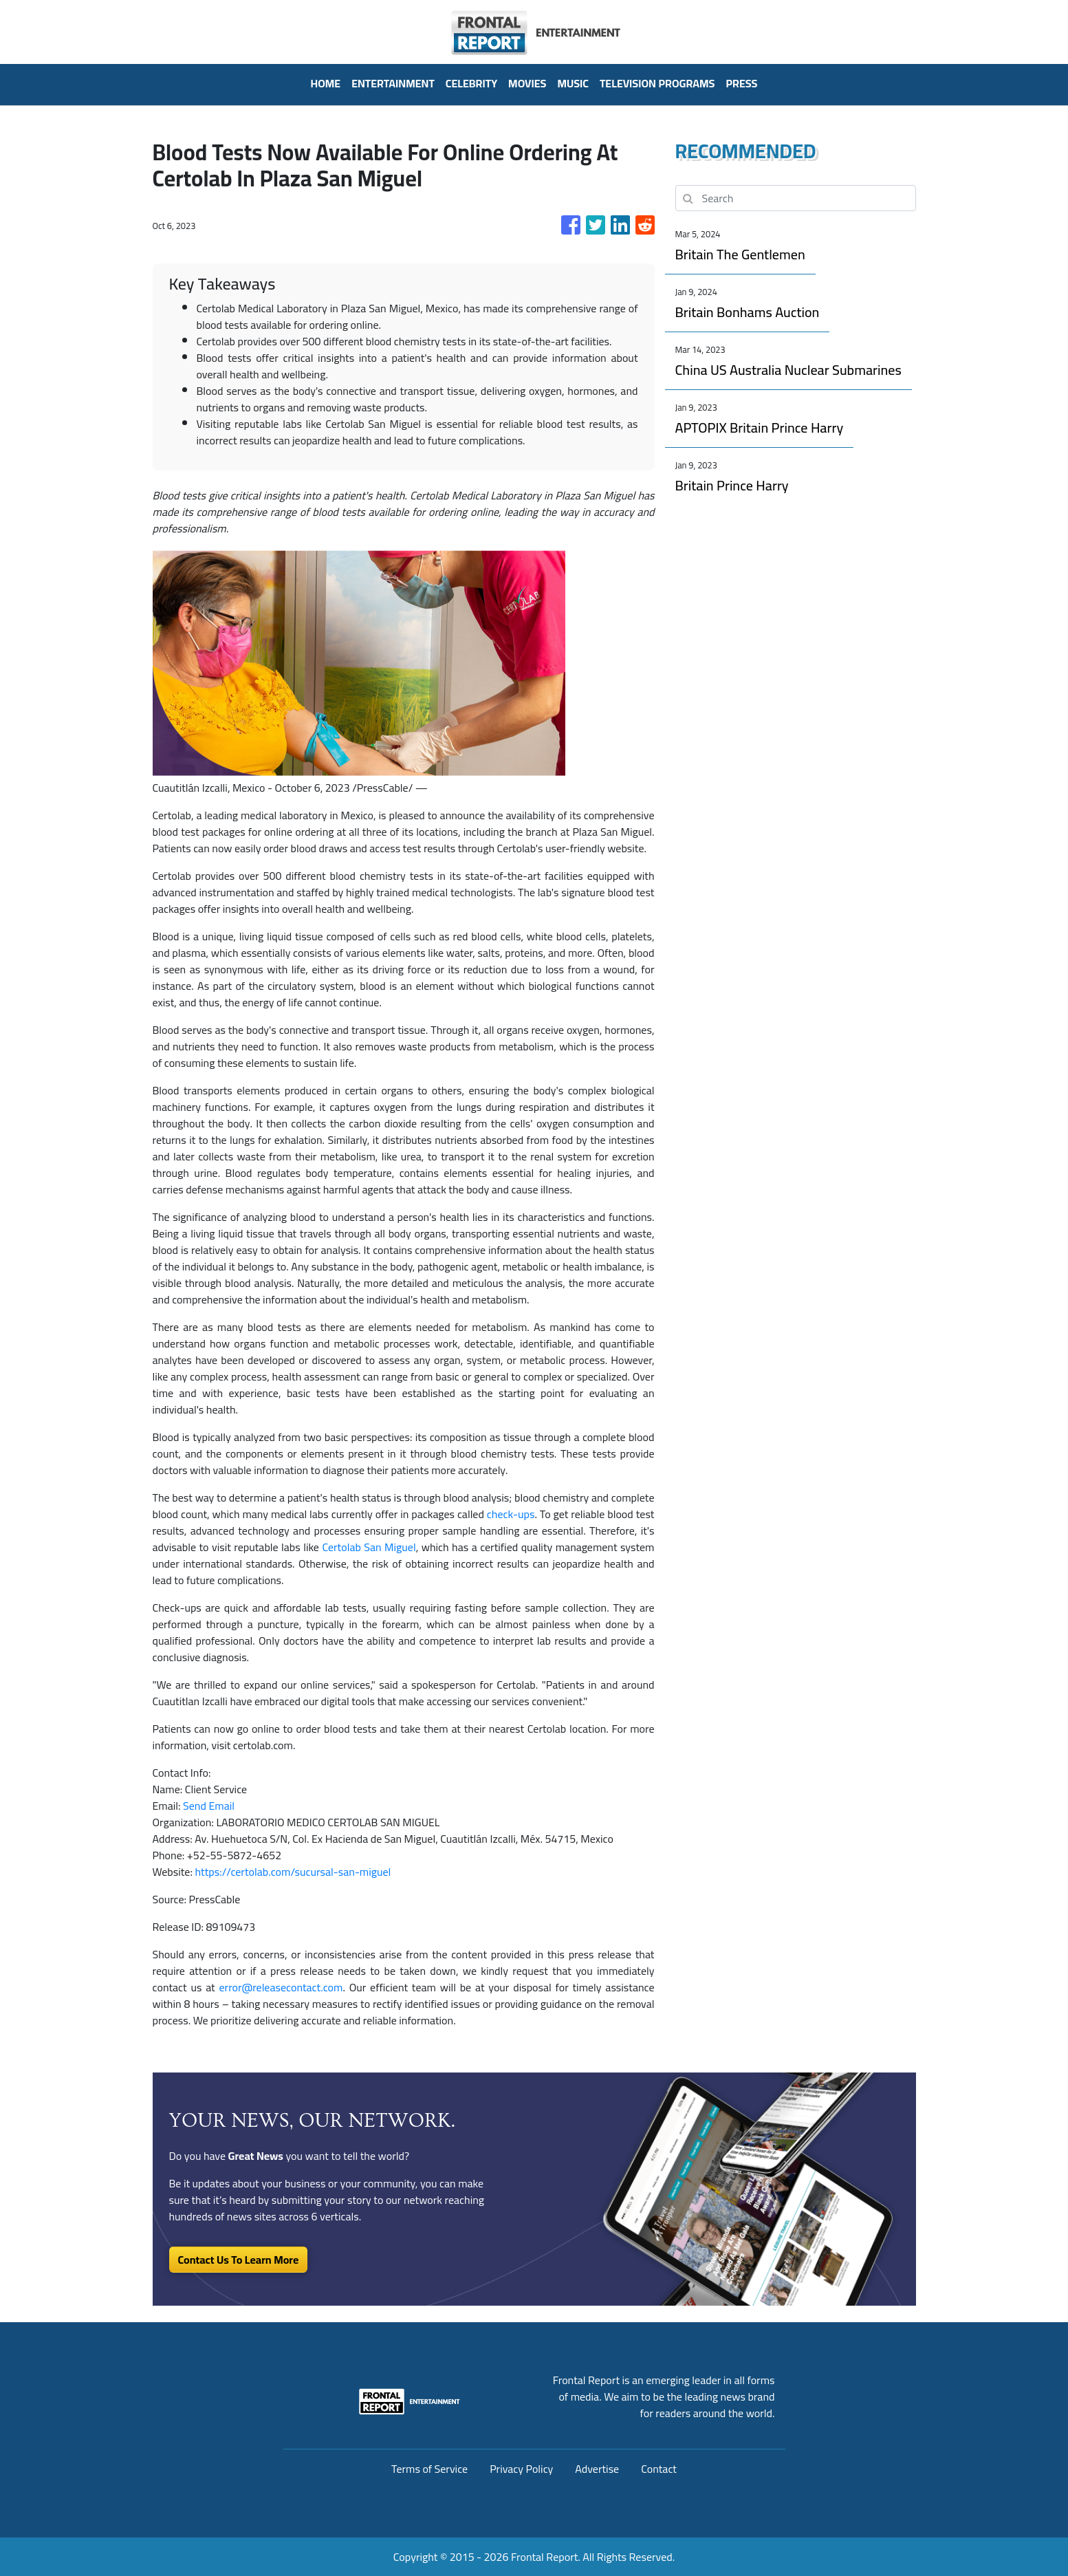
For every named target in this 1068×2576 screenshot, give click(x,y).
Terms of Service (429, 2468)
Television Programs (657, 83)
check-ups (511, 1514)
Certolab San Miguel (368, 1547)
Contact (659, 2468)
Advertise (597, 2468)
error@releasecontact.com (281, 1987)
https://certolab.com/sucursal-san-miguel (293, 1871)
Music (573, 83)
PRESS (741, 83)
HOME (325, 83)
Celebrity (471, 83)
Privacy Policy (521, 2468)
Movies (527, 83)
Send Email (209, 1805)
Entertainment (393, 83)
